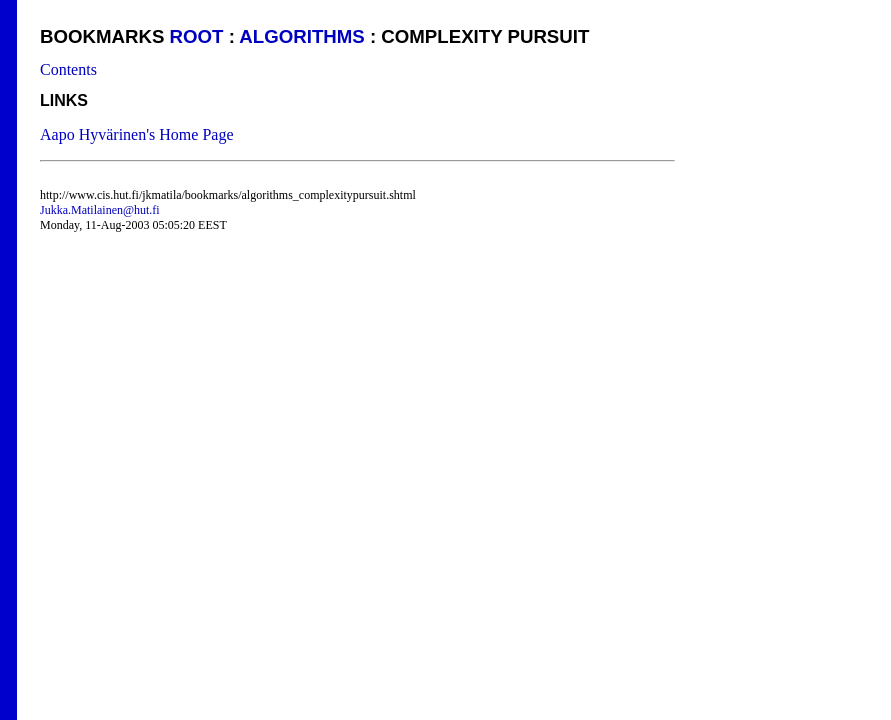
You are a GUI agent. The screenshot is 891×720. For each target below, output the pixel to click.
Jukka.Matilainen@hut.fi (100, 210)
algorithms (301, 36)
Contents (68, 69)
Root (197, 36)
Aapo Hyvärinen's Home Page (137, 134)
